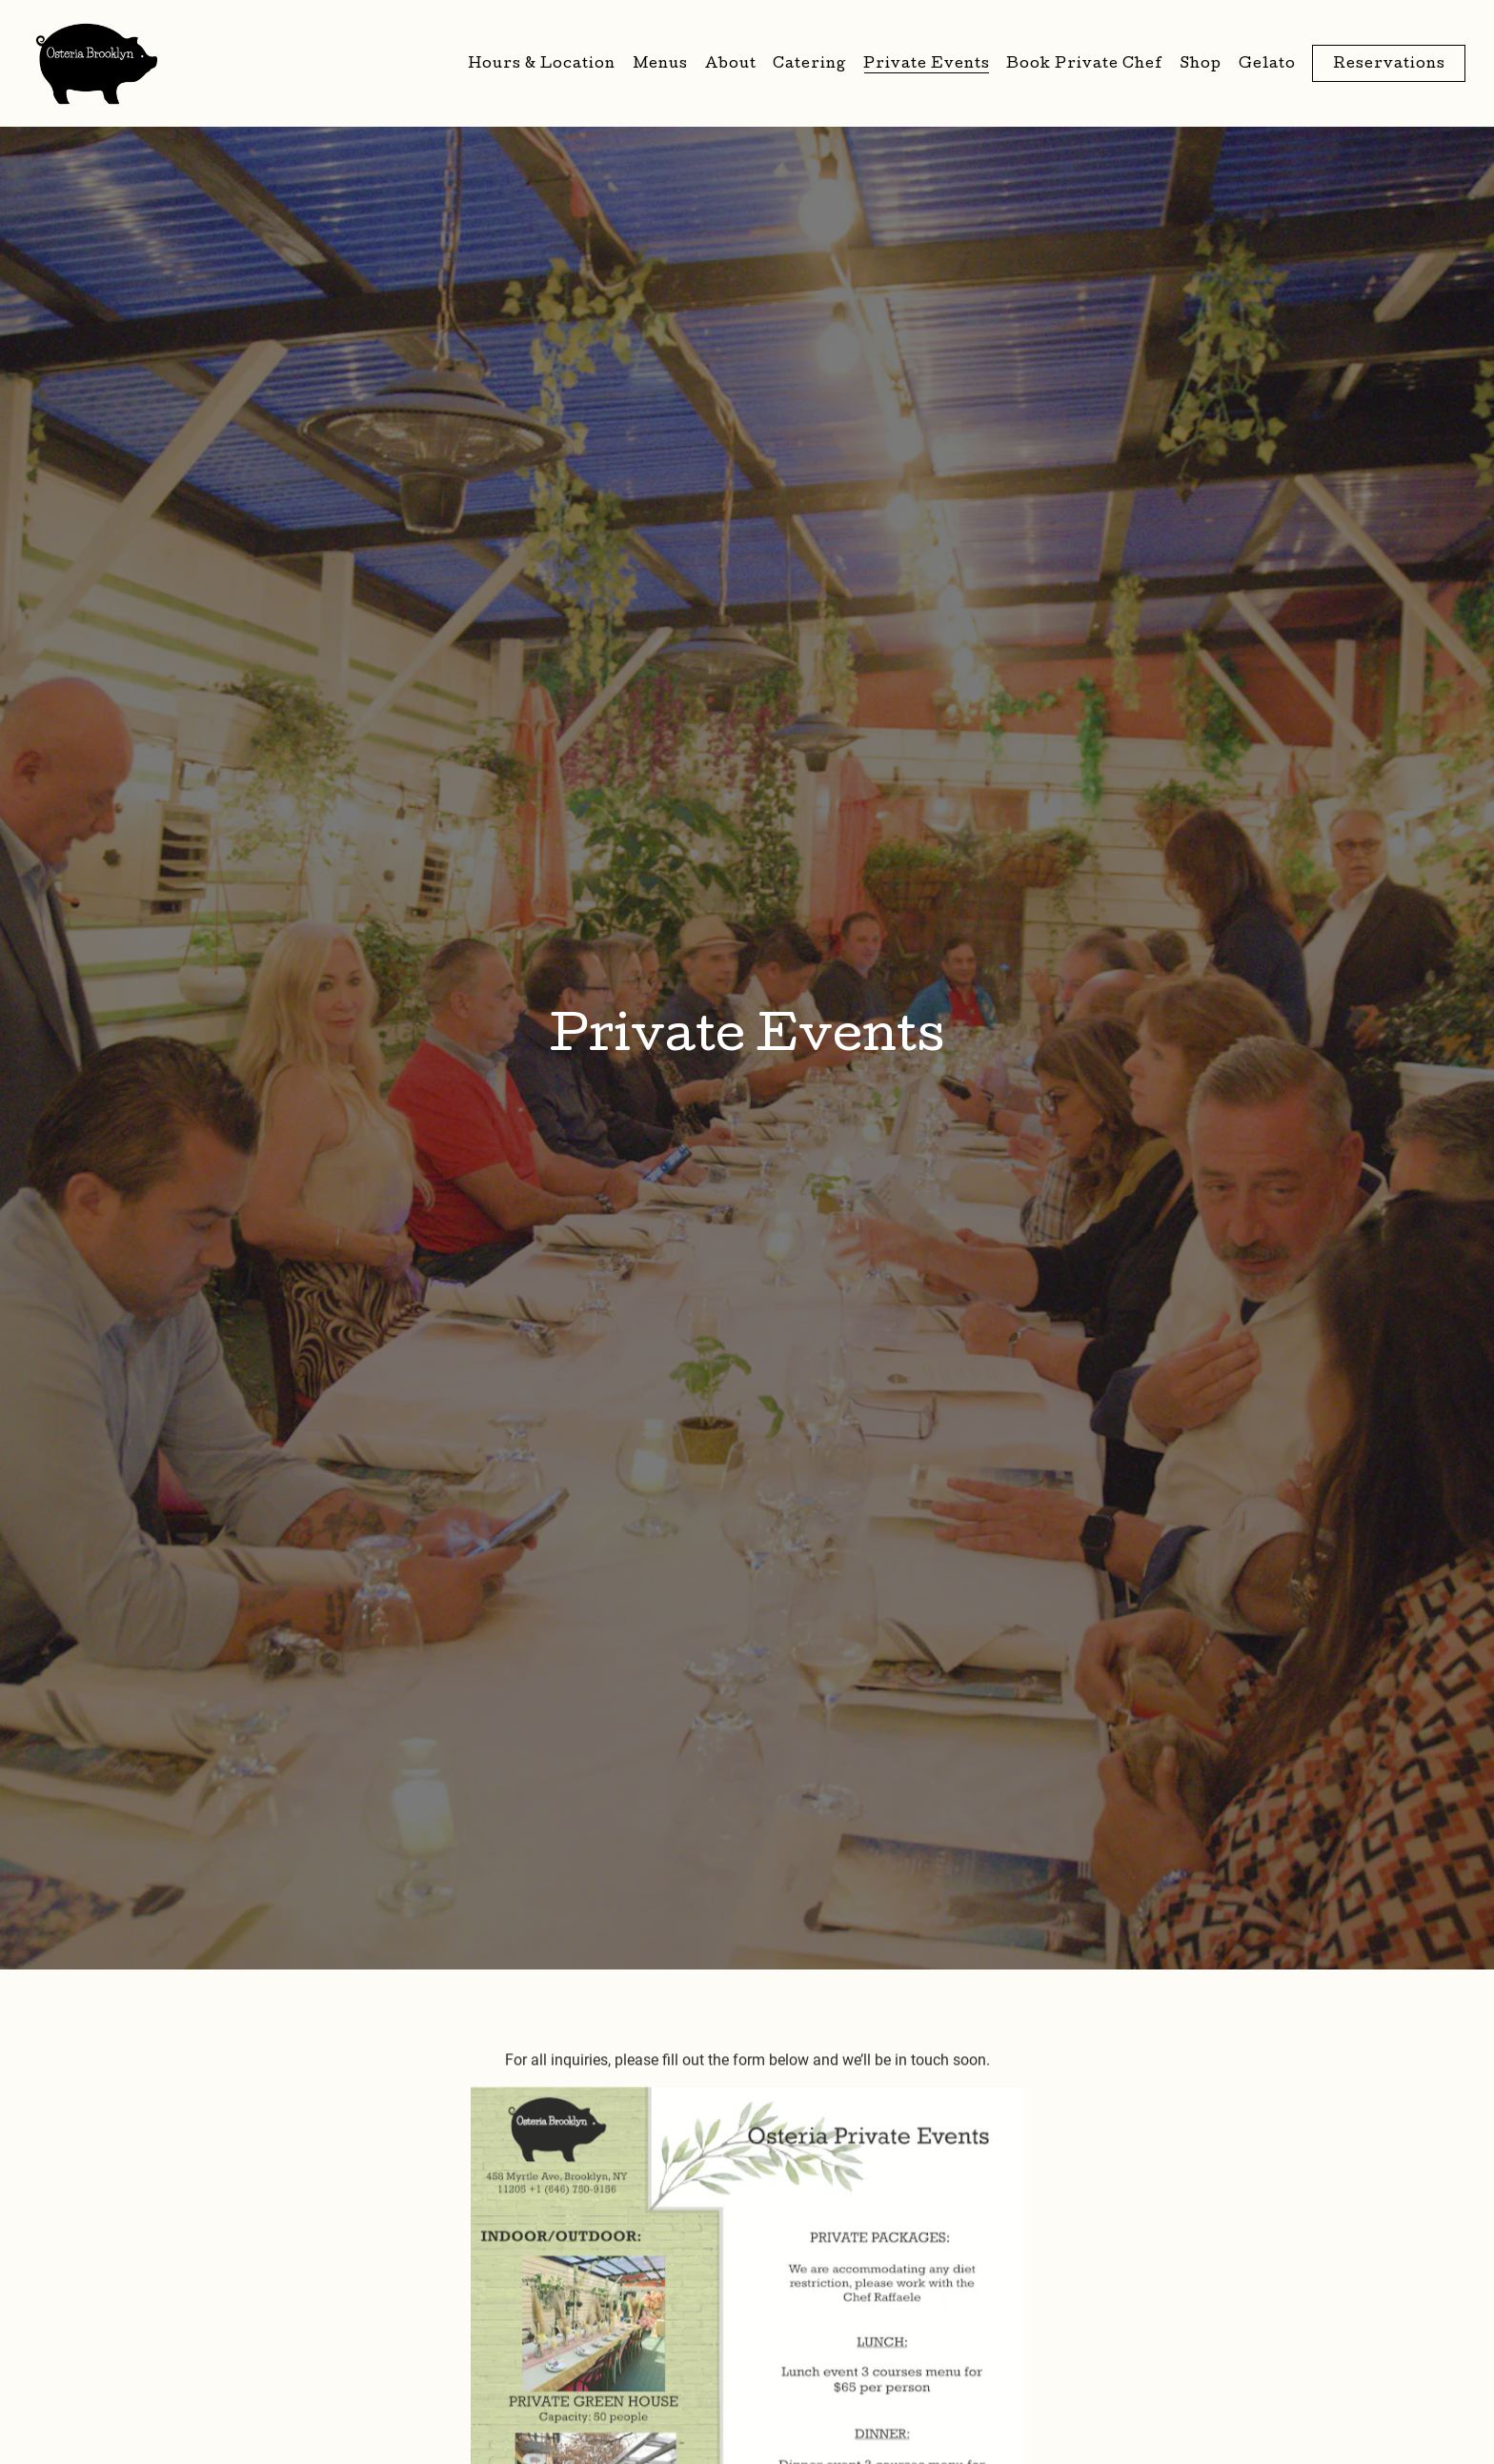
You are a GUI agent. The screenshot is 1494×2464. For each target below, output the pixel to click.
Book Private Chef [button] (1084, 64)
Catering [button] (809, 64)
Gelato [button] (1267, 64)
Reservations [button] (1389, 64)
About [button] (731, 64)
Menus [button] (660, 64)
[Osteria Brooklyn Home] (97, 63)
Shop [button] (1201, 64)
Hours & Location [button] (542, 64)
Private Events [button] (926, 64)
